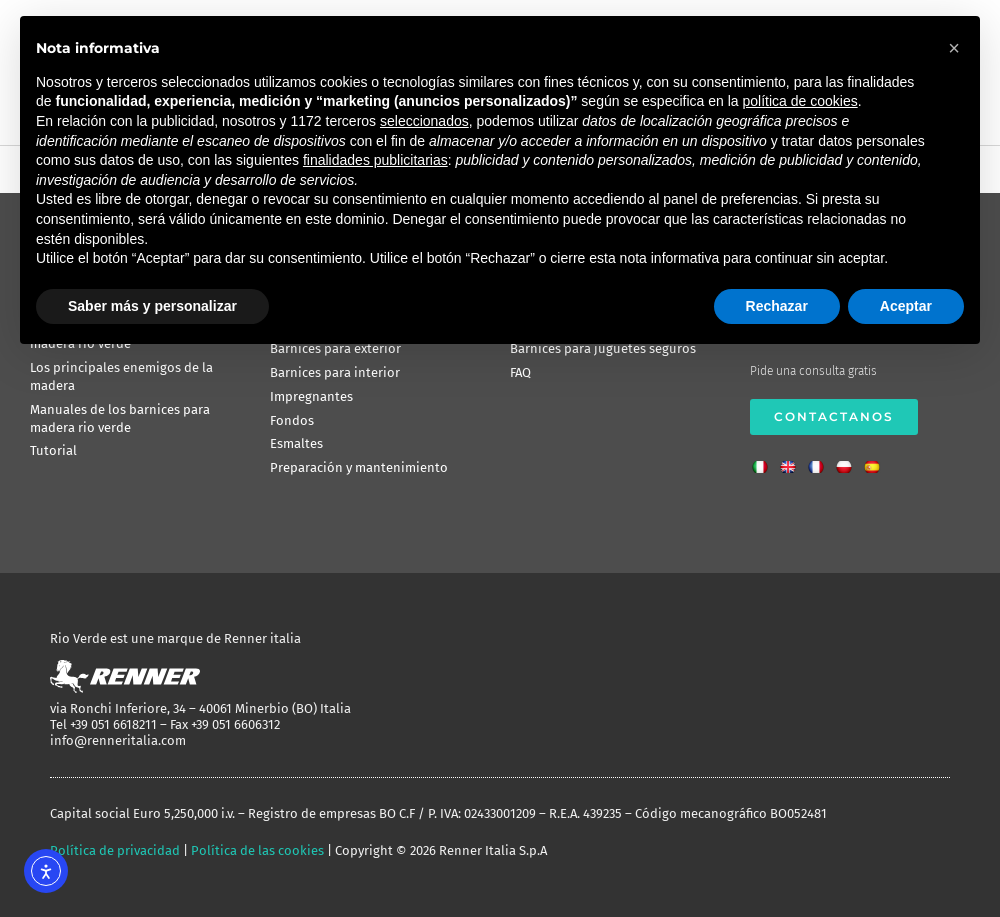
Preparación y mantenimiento (359, 467)
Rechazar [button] (777, 306)
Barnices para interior (335, 372)
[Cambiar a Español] (877, 461)
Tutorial (53, 450)
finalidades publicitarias (375, 160)
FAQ (520, 372)
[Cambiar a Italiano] (765, 461)
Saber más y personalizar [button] (152, 306)
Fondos (292, 420)
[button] (954, 48)
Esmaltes (296, 443)
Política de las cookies (257, 850)
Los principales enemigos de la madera (121, 376)
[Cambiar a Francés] (821, 461)
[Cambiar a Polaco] (849, 461)
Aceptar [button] (906, 306)
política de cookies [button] (799, 101)
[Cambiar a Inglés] (793, 461)
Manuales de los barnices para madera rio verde (120, 418)
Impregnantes (311, 396)
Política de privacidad (115, 850)
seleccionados (424, 121)
